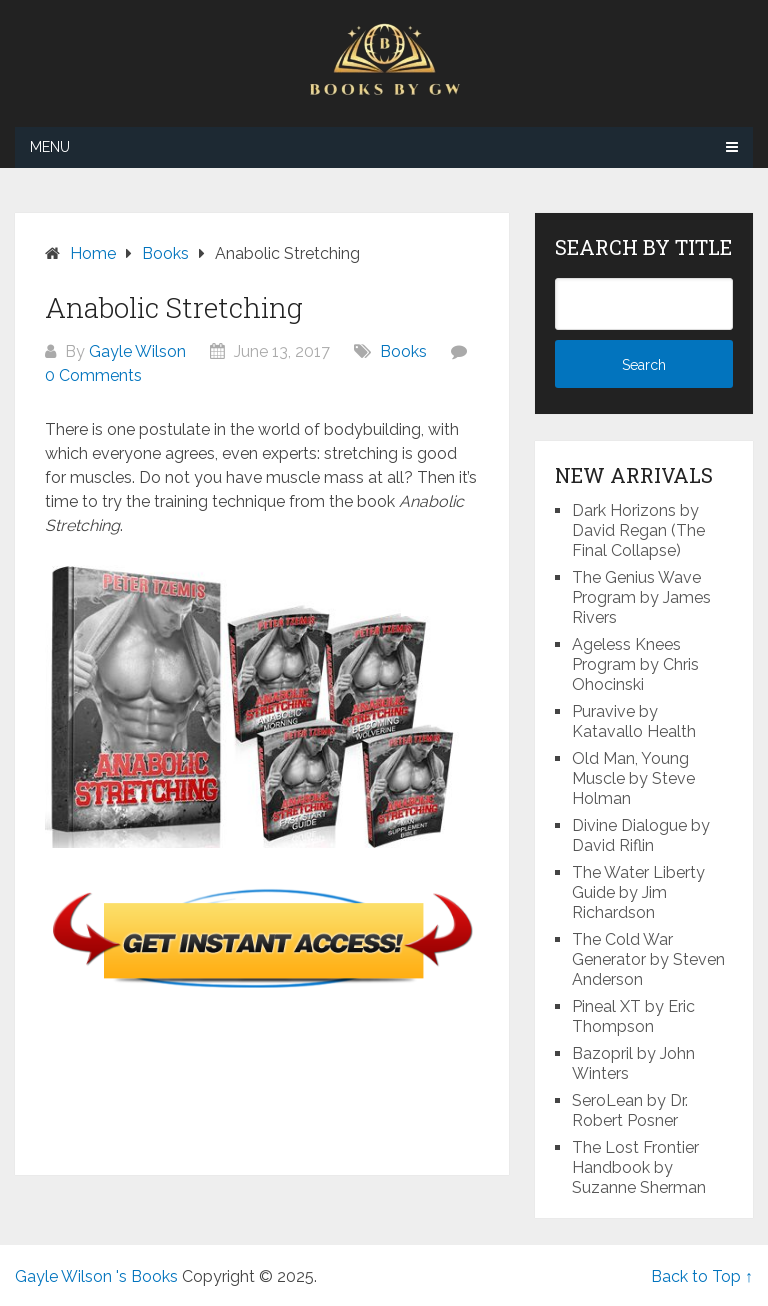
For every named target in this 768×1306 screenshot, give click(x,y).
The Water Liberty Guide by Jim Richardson (638, 892)
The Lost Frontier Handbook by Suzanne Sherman (639, 1167)
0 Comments (93, 375)
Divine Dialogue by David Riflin (641, 835)
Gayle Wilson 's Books (96, 1276)
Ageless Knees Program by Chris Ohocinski (635, 664)
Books (403, 351)
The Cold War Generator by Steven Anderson (648, 959)
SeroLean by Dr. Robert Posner (630, 1110)
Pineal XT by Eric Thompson (633, 1016)
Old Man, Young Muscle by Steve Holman (633, 778)
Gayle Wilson (137, 351)
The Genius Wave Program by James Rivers (641, 597)
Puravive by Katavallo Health (634, 721)
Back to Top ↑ (702, 1276)
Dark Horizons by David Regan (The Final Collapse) (638, 530)
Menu (50, 147)
